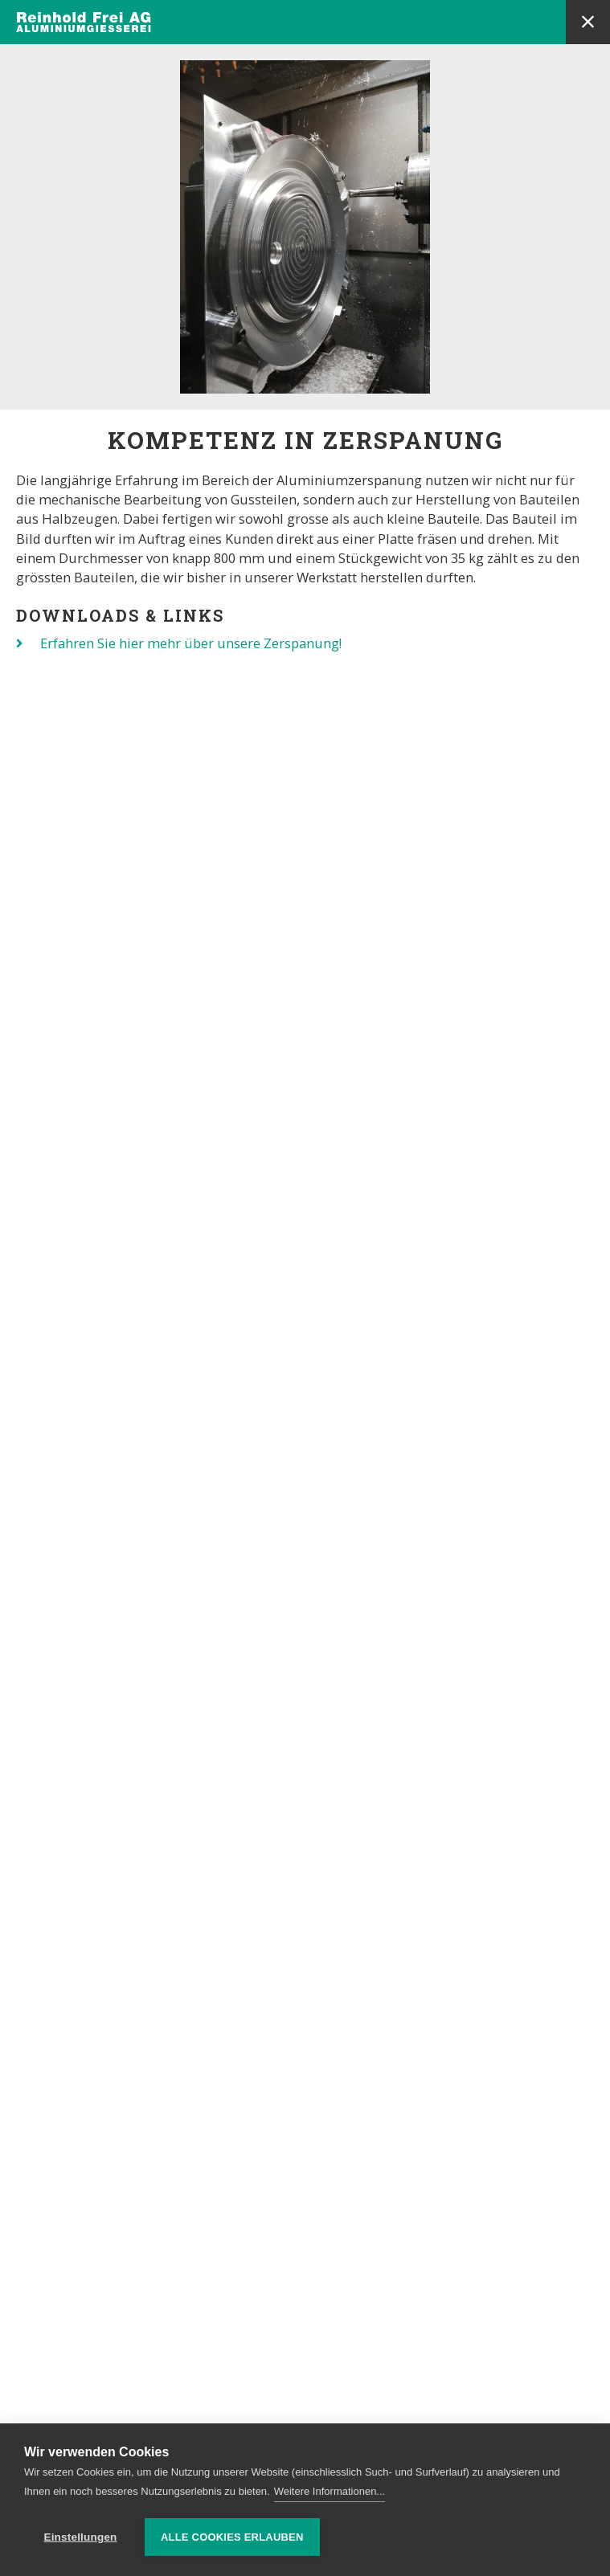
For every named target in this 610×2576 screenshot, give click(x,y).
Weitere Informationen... (330, 2491)
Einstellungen (80, 2537)
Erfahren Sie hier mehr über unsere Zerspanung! (191, 643)
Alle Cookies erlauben (232, 2537)
